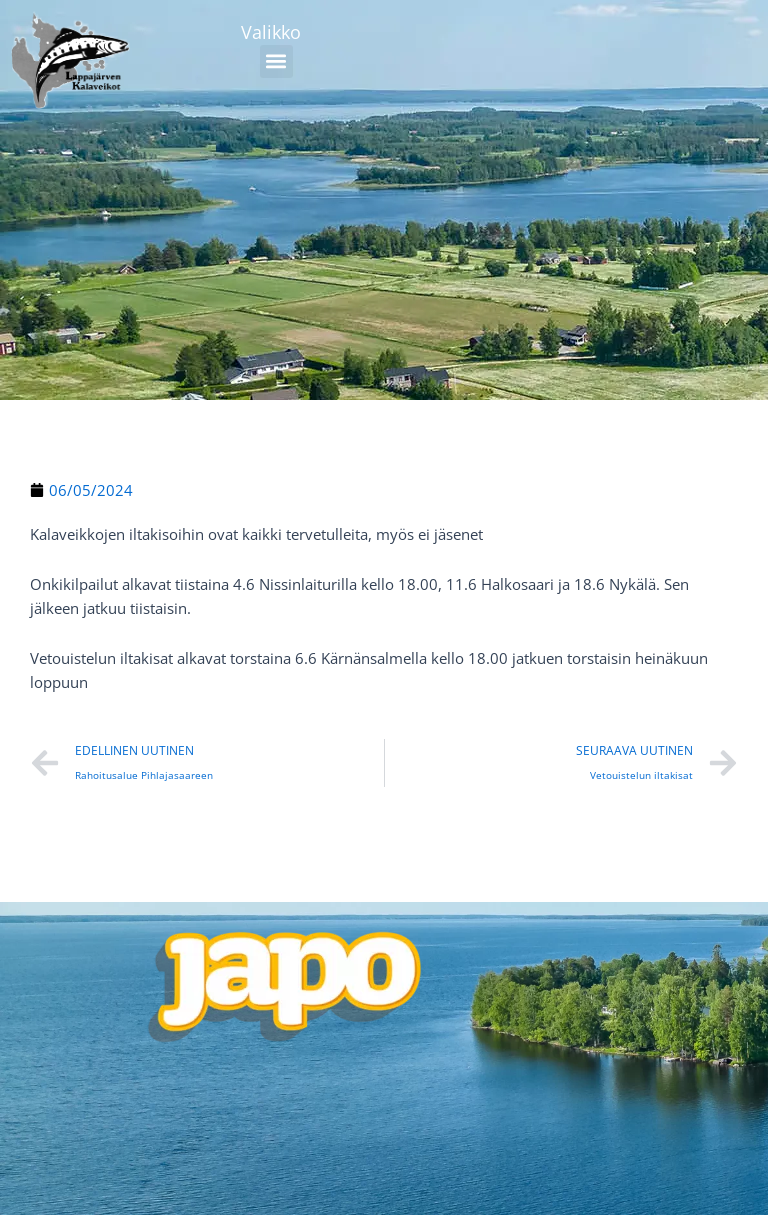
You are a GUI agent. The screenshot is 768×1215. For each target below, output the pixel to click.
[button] (276, 61)
